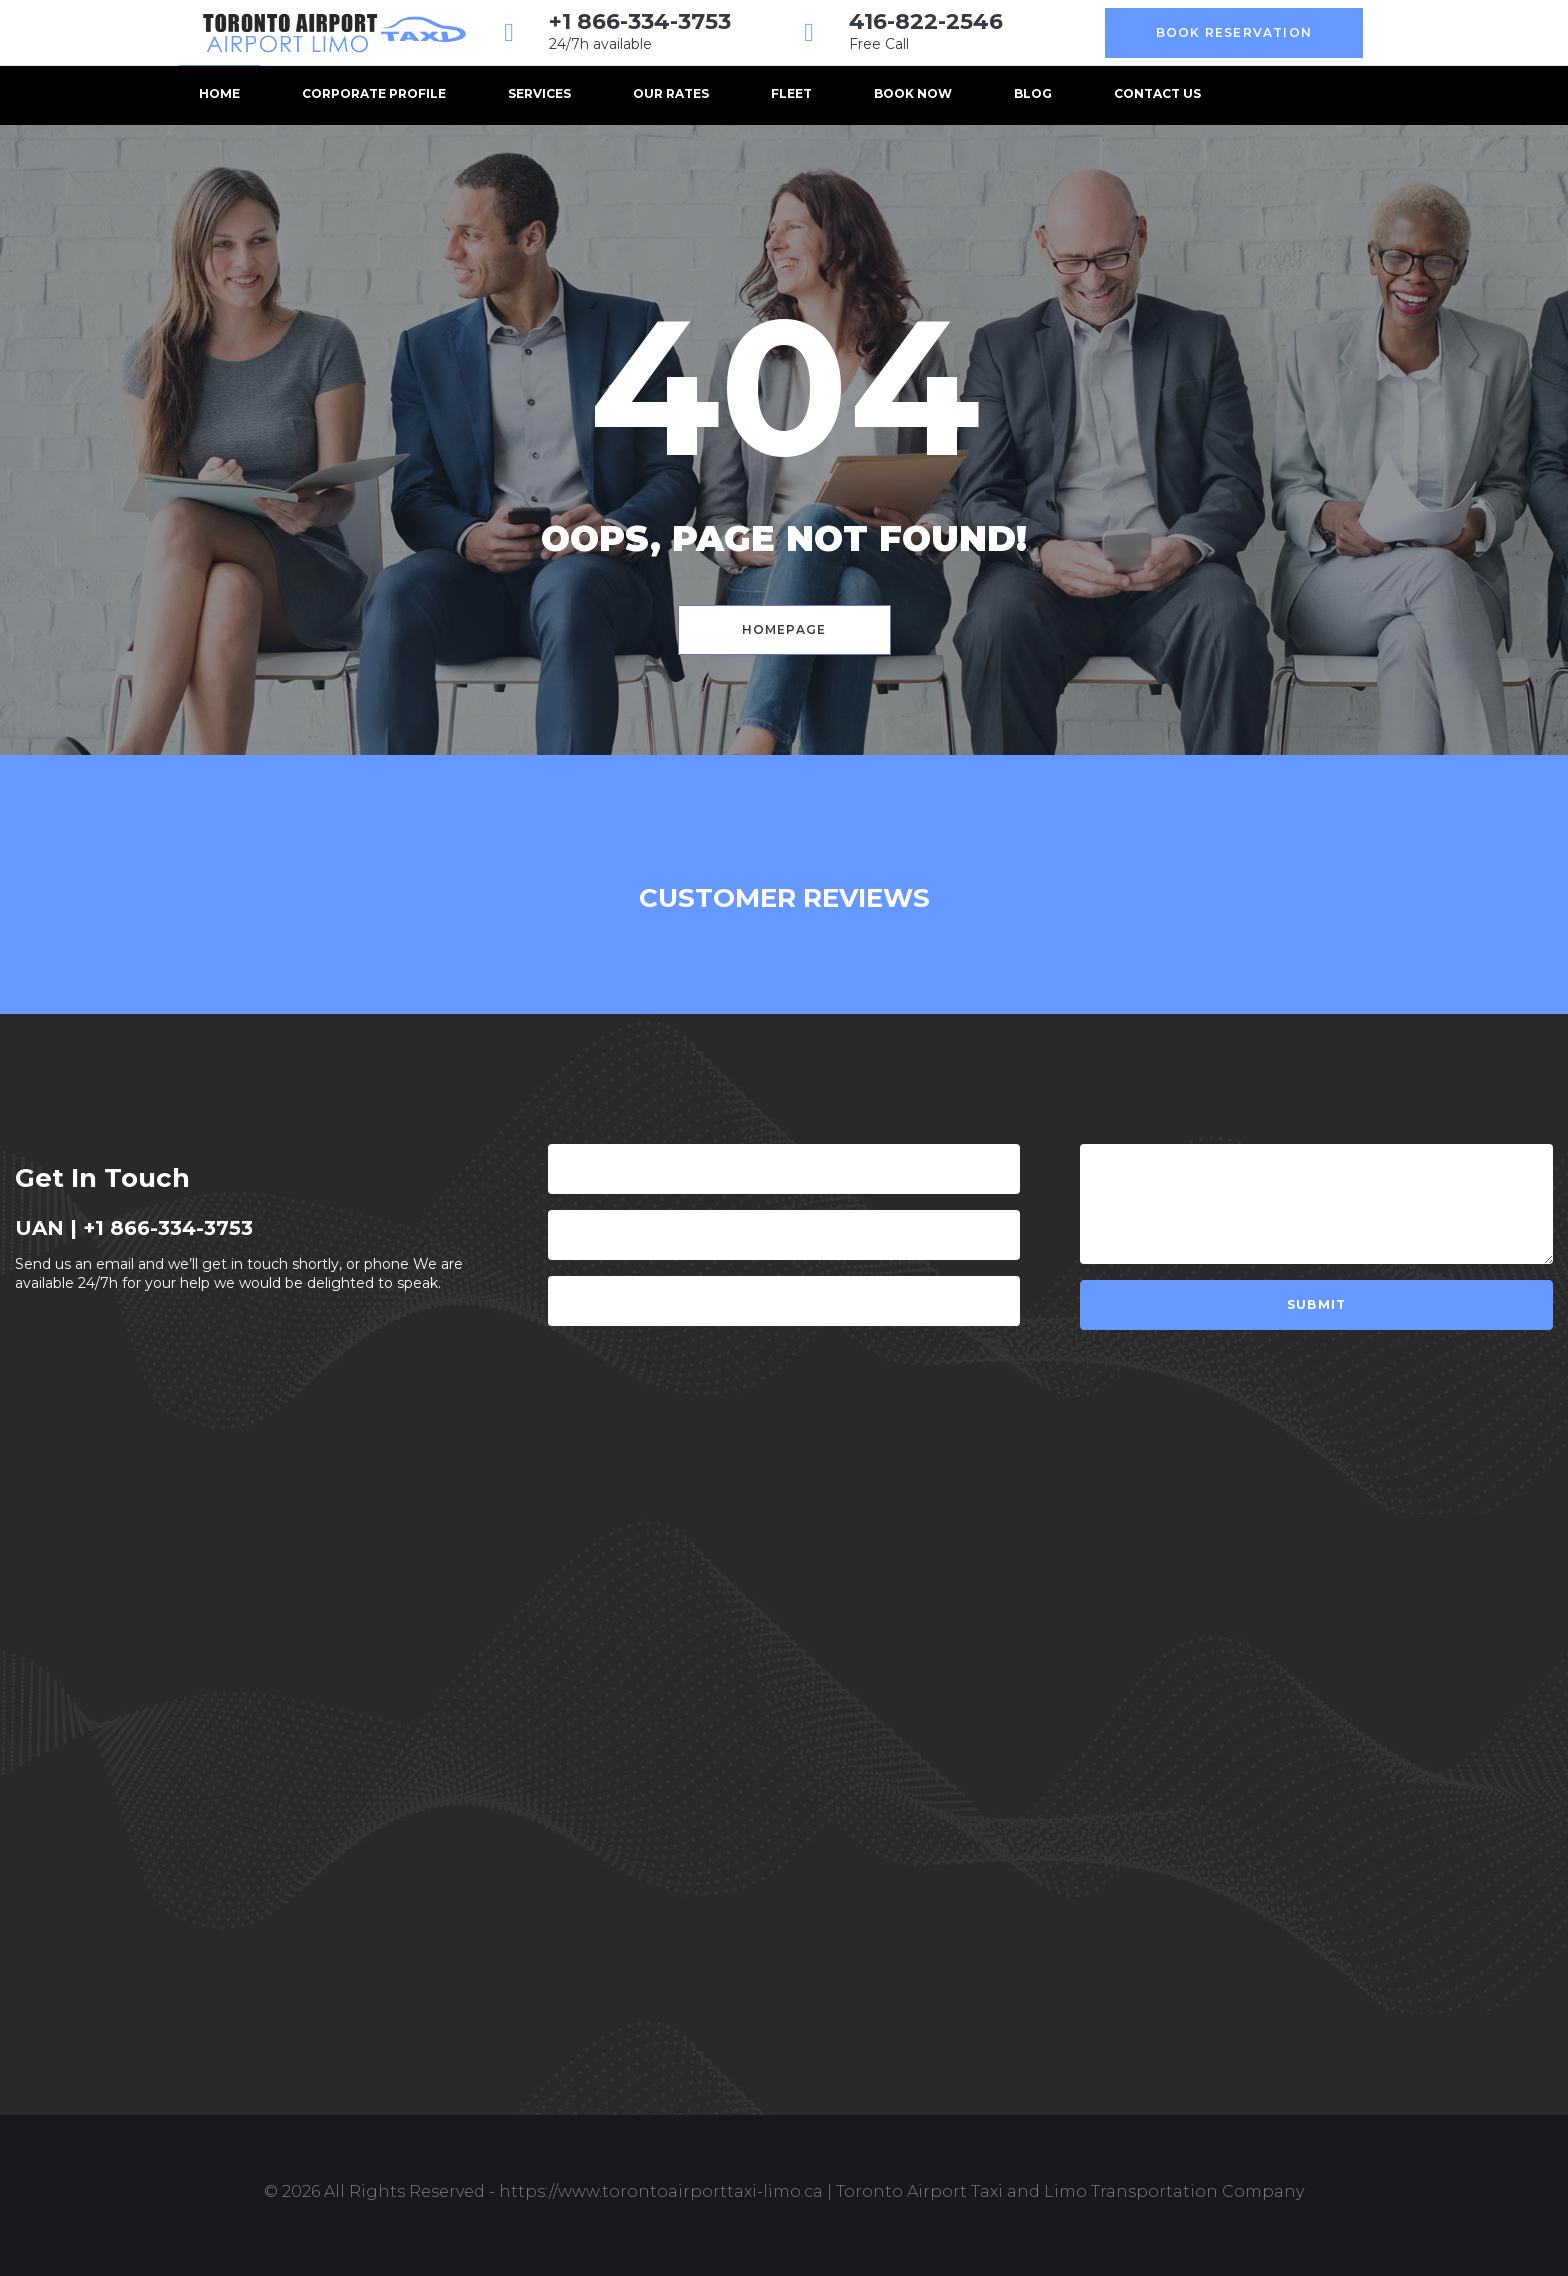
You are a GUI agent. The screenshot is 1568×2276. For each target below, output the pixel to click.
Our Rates (671, 93)
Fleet (791, 93)
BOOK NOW (913, 93)
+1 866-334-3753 (640, 21)
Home (219, 93)
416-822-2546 (926, 21)
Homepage (784, 629)
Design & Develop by (784, 2214)
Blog (1033, 93)
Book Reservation (1234, 32)
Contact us (1157, 93)
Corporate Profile (374, 93)
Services (539, 93)
